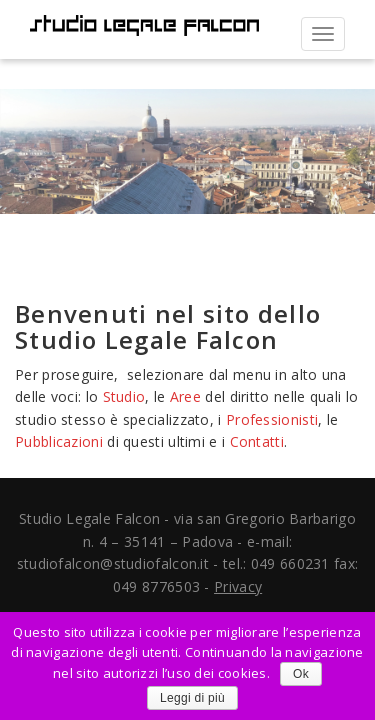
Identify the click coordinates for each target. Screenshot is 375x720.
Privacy (238, 586)
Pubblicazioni (59, 441)
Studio (124, 396)
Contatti (257, 441)
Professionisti (272, 419)
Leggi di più (192, 698)
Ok (301, 674)
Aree (185, 396)
